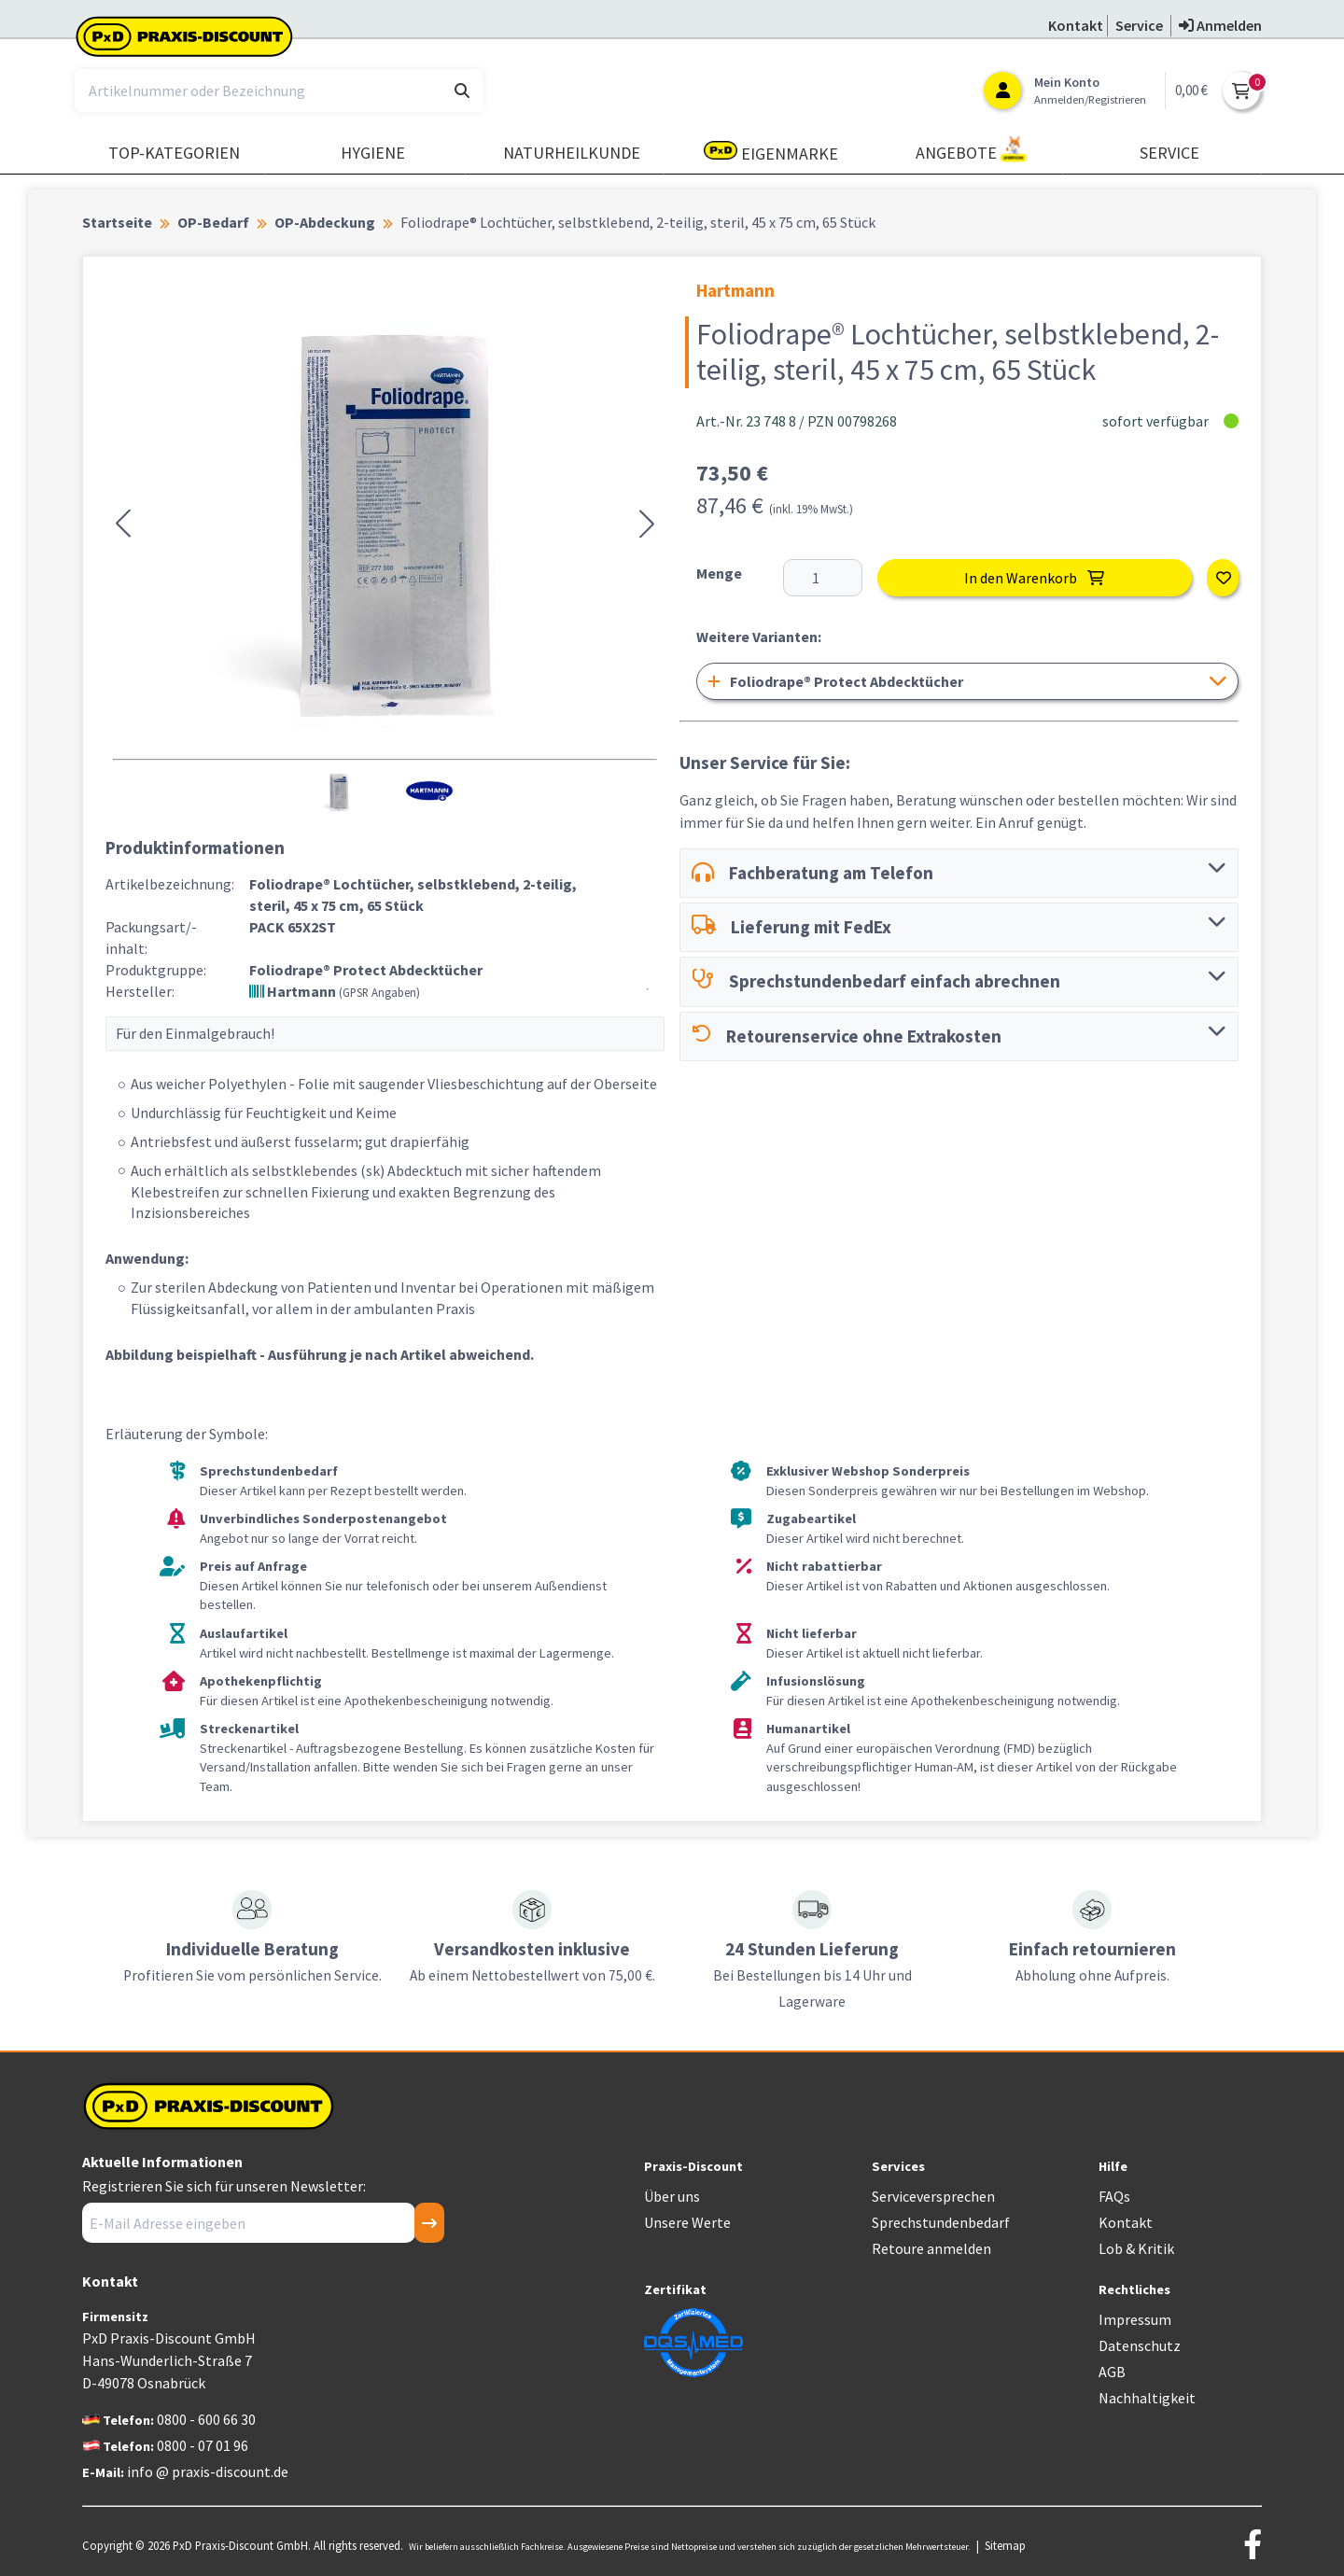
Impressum (1135, 2319)
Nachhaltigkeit (1147, 2397)
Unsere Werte (687, 2222)
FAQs (1114, 2196)
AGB (1112, 2371)
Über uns (672, 2196)
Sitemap (1005, 2545)
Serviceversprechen (933, 2196)
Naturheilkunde (571, 152)
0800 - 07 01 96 (202, 2445)
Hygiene (373, 152)
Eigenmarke (771, 152)
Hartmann (334, 991)
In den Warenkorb (1034, 577)
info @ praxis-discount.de (207, 2471)
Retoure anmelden (931, 2248)
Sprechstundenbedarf (941, 2222)
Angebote (972, 149)
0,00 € (1191, 90)
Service (1169, 152)
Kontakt (1126, 2222)
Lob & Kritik (1136, 2248)
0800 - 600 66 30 (206, 2419)
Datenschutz (1140, 2345)
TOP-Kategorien (174, 152)
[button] (123, 524)
